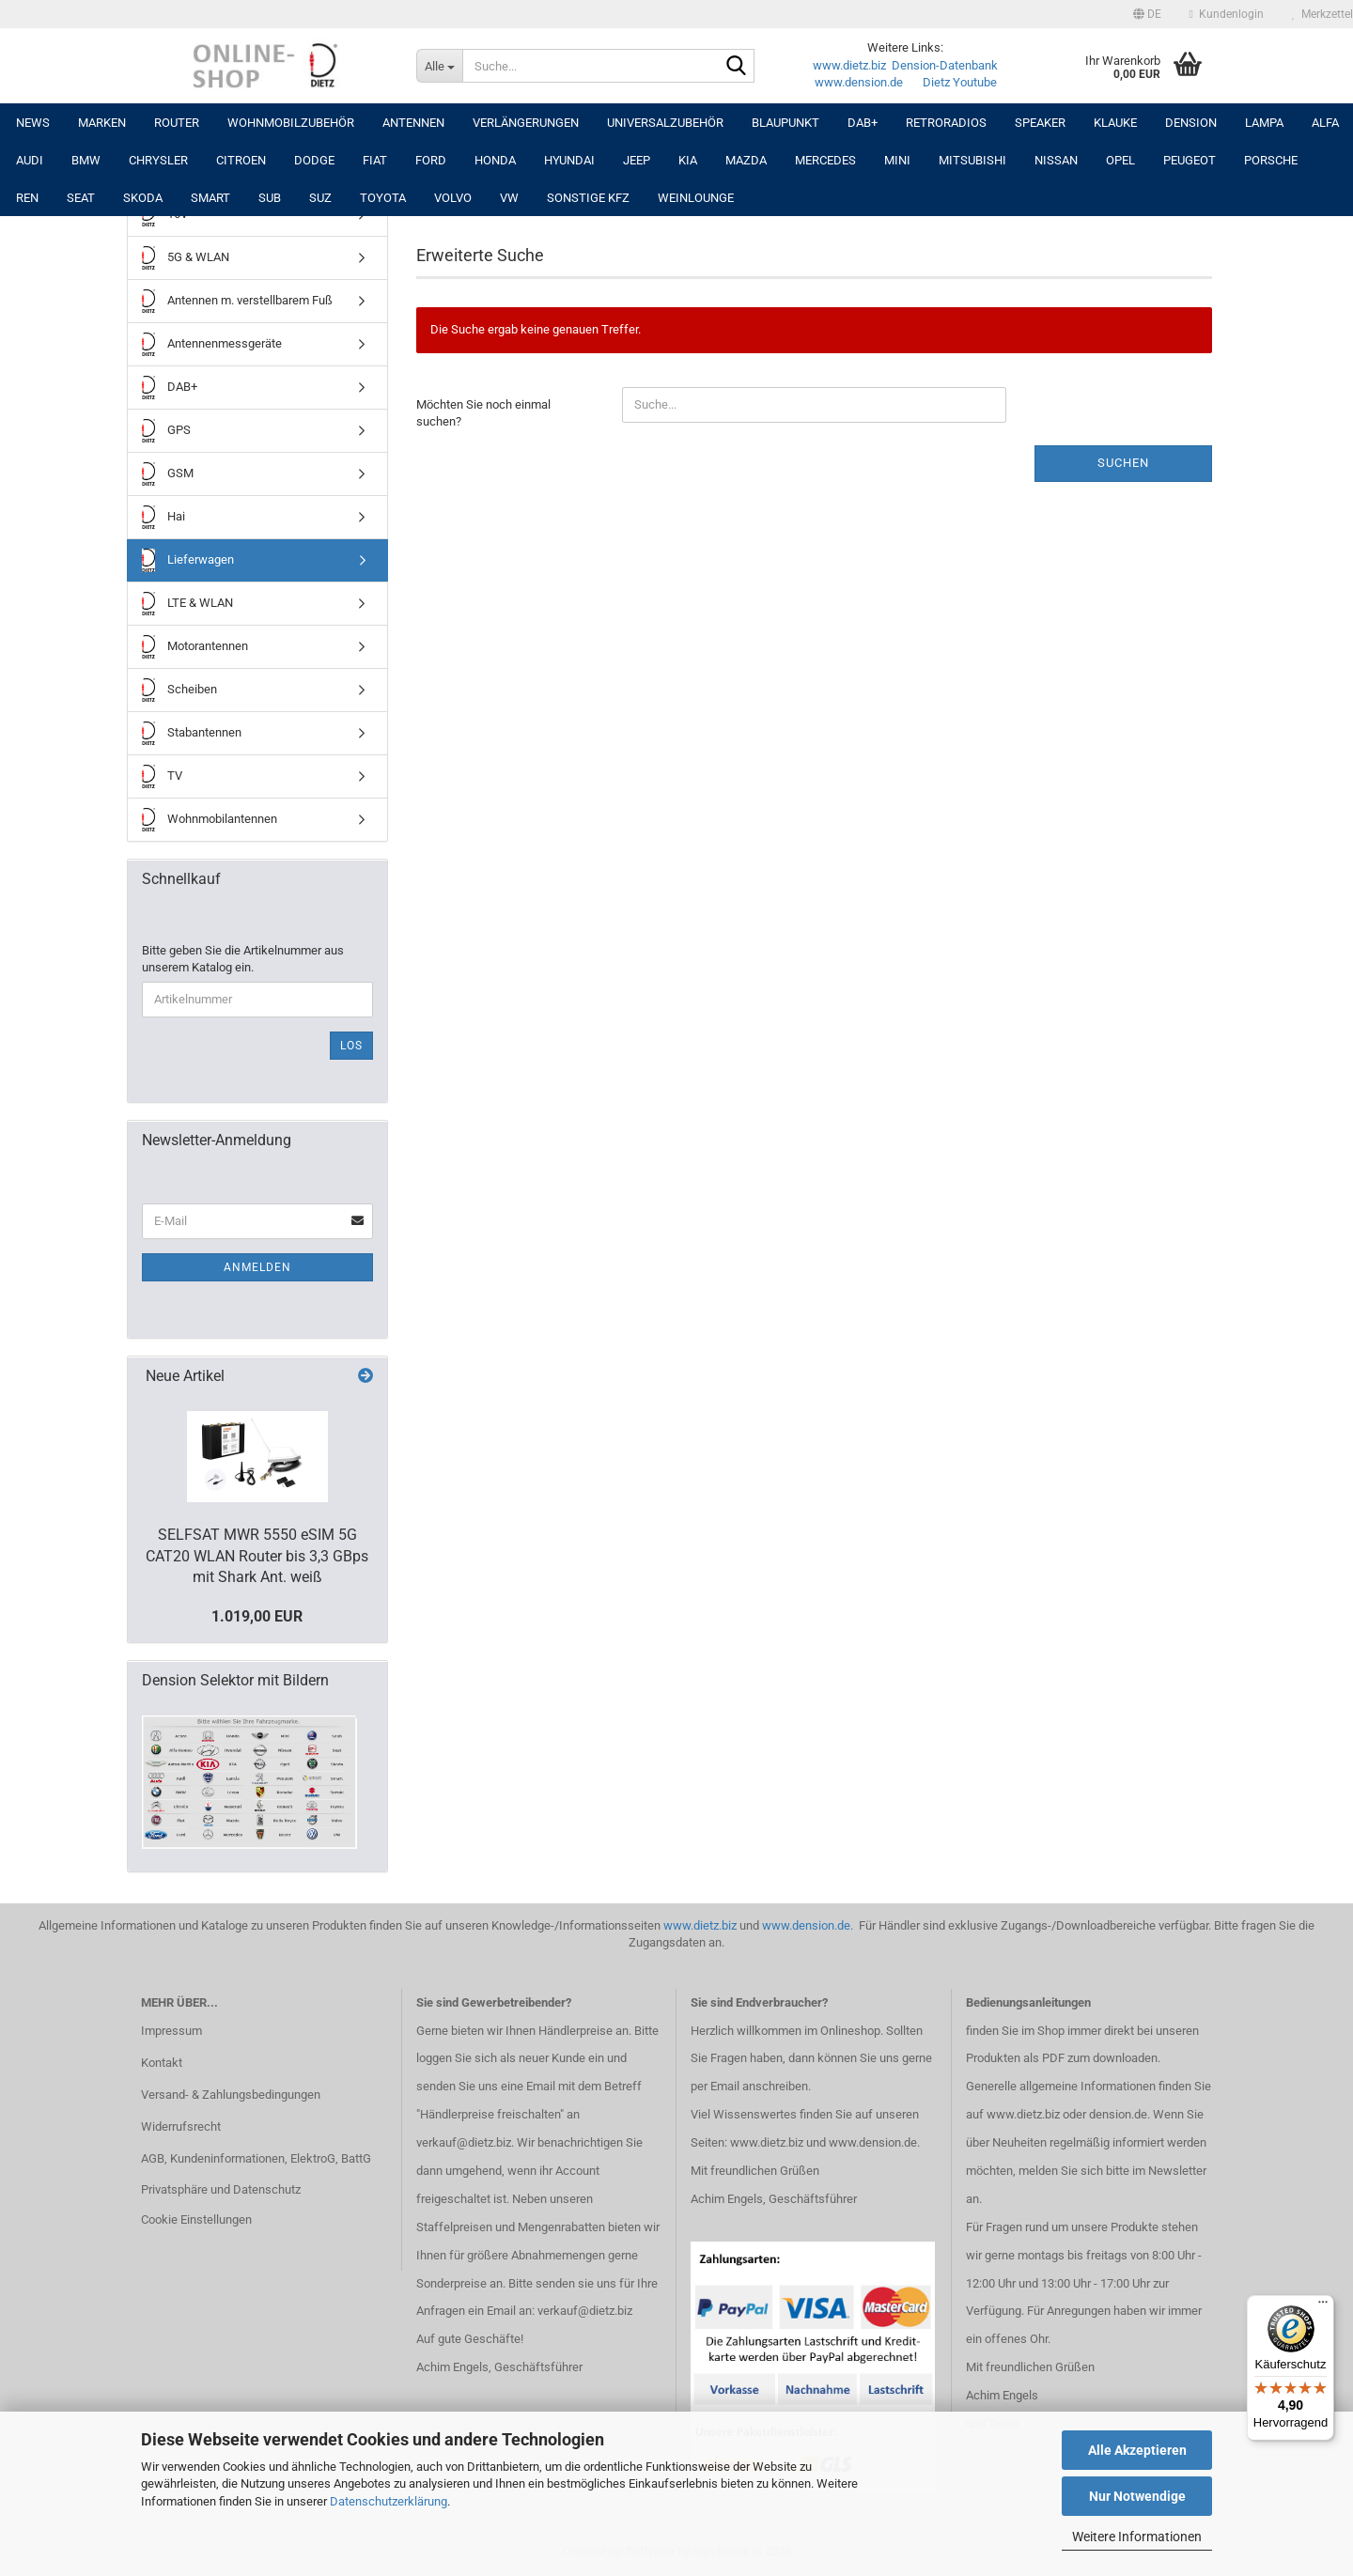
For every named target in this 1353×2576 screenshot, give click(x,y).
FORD (430, 160)
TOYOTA (383, 198)
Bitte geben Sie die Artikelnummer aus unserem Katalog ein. (243, 959)
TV (162, 776)
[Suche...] (439, 66)
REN (27, 198)
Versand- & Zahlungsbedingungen (230, 2094)
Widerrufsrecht (181, 2126)
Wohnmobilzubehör (290, 123)
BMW (86, 160)
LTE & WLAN (187, 603)
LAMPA (1264, 123)
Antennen (413, 123)
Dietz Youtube (960, 82)
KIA (687, 160)
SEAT (81, 198)
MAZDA (746, 160)
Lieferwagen (188, 560)
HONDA (495, 160)
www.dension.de (859, 82)
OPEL (1120, 160)
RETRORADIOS (946, 123)
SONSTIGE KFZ (588, 198)
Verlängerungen (526, 123)
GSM (168, 474)
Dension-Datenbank (945, 65)
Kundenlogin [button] (1227, 14)
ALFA (1325, 123)
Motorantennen (195, 647)
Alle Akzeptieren (1137, 2450)
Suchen (1123, 463)
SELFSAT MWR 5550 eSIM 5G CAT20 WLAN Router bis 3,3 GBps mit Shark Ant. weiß (257, 1556)
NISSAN (1056, 160)
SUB (269, 198)
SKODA (143, 198)
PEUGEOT (1189, 160)
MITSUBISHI (972, 160)
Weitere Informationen (1137, 2536)
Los (351, 1045)
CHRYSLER (158, 160)
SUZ (320, 198)
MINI (897, 160)
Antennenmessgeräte (212, 344)
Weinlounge (696, 198)
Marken (102, 123)
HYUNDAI (569, 160)
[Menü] (1323, 2306)
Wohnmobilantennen (209, 819)
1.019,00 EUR (257, 1616)
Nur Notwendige (1137, 2496)
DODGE (314, 160)
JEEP (636, 160)
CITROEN (241, 160)
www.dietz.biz (849, 65)
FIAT (375, 160)
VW (509, 198)
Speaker (1040, 123)
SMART (210, 198)
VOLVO (453, 198)
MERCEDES (825, 160)
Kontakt (161, 2063)
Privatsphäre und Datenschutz (221, 2189)
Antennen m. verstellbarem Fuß (237, 301)
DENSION (1191, 123)
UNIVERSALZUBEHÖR (665, 123)
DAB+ (863, 123)
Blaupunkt (785, 123)
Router (176, 123)
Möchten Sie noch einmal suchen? (483, 413)
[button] (1147, 14)
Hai (163, 517)
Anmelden (257, 1267)
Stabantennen (191, 733)
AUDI (29, 160)
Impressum (171, 2031)
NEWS (33, 123)
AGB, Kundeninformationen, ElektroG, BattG (256, 2158)
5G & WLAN (185, 258)
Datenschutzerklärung (388, 2501)
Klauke (1115, 123)
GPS (166, 430)
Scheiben (179, 690)
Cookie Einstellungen (196, 2219)
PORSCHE (1271, 160)
